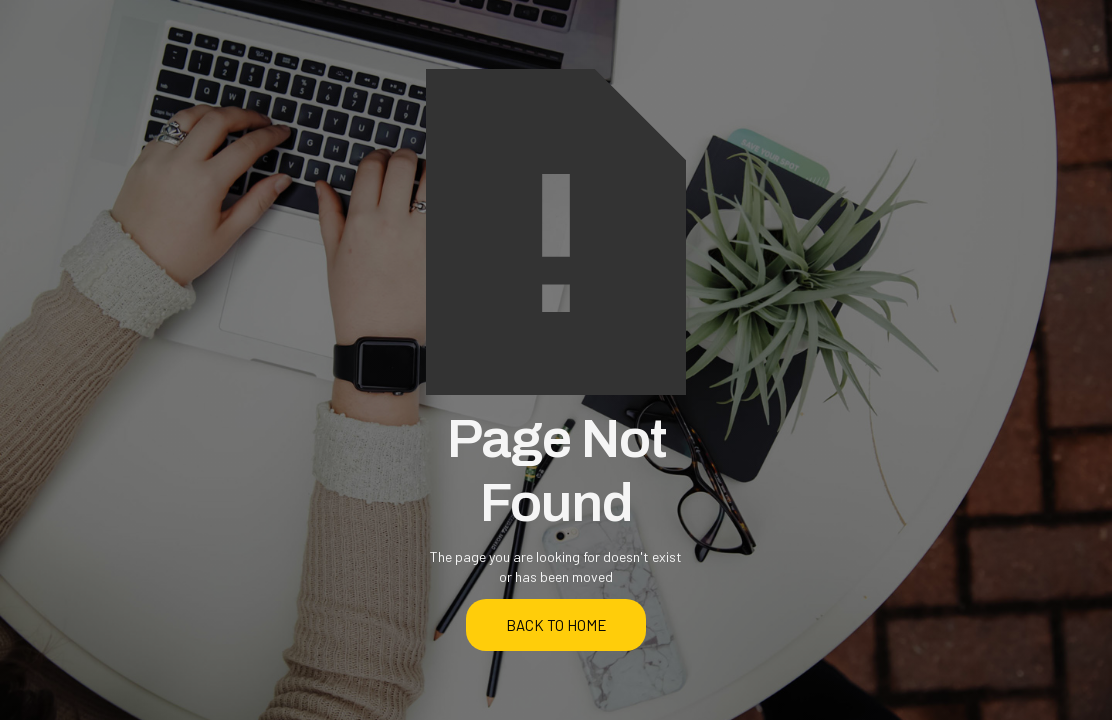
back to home (556, 625)
